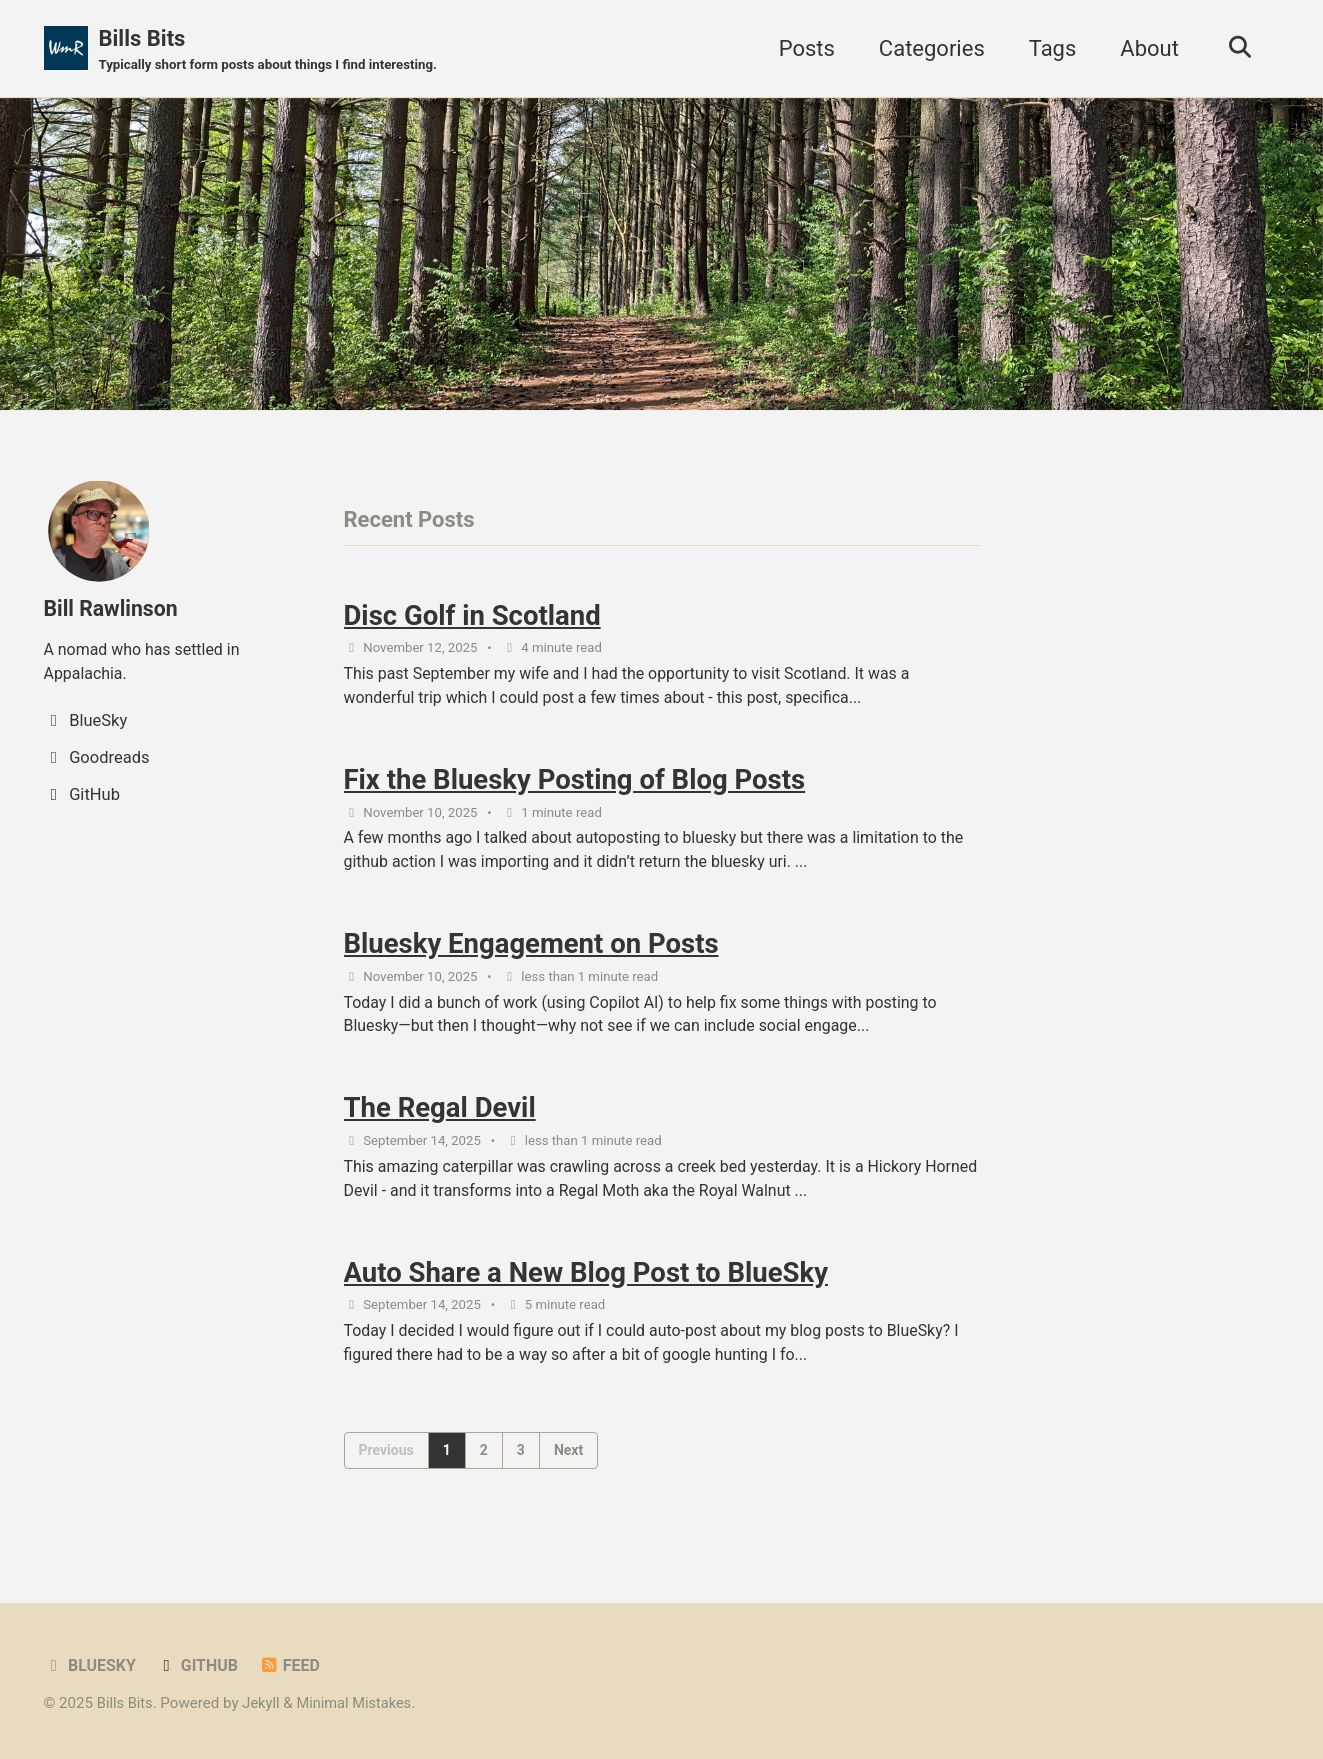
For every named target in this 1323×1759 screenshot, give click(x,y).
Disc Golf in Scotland (472, 617)
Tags (1048, 48)
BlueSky (91, 1665)
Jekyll (263, 1703)
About (1144, 48)
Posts (802, 48)
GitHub (201, 1665)
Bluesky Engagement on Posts (531, 954)
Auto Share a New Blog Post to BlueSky (586, 1290)
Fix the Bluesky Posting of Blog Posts (575, 786)
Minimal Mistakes (359, 1703)
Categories (927, 48)
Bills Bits (274, 51)
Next (568, 1471)
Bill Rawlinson (113, 609)
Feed (294, 1665)
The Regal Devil (440, 1122)
